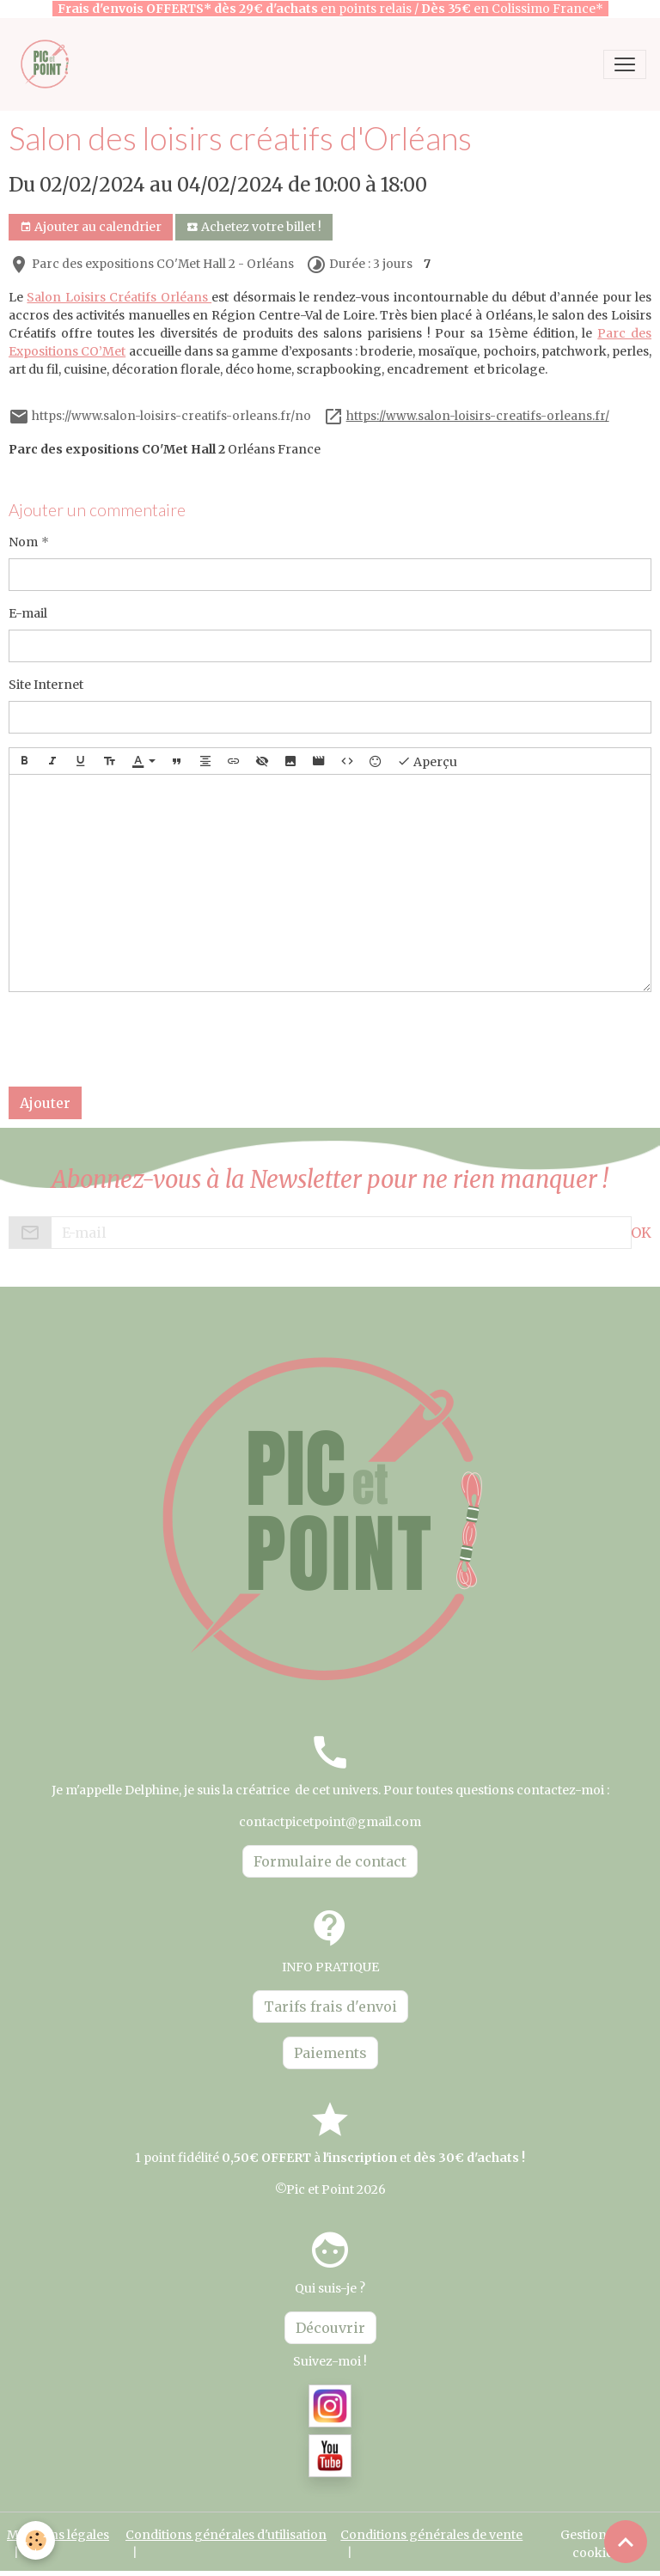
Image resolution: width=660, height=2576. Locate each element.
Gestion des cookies (595, 2544)
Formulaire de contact (330, 1861)
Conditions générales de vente (431, 2535)
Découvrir (330, 2327)
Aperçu (427, 761)
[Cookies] (36, 2540)
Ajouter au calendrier (91, 227)
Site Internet (46, 684)
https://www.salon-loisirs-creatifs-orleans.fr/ (477, 416)
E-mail (28, 613)
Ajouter (45, 1102)
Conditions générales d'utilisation (226, 2535)
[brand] (49, 64)
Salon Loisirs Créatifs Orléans (119, 297)
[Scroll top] (625, 2541)
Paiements (330, 2052)
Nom (23, 542)
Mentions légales (58, 2535)
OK (641, 1232)
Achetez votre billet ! (253, 227)
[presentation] (139, 1039)
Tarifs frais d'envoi (330, 2006)
